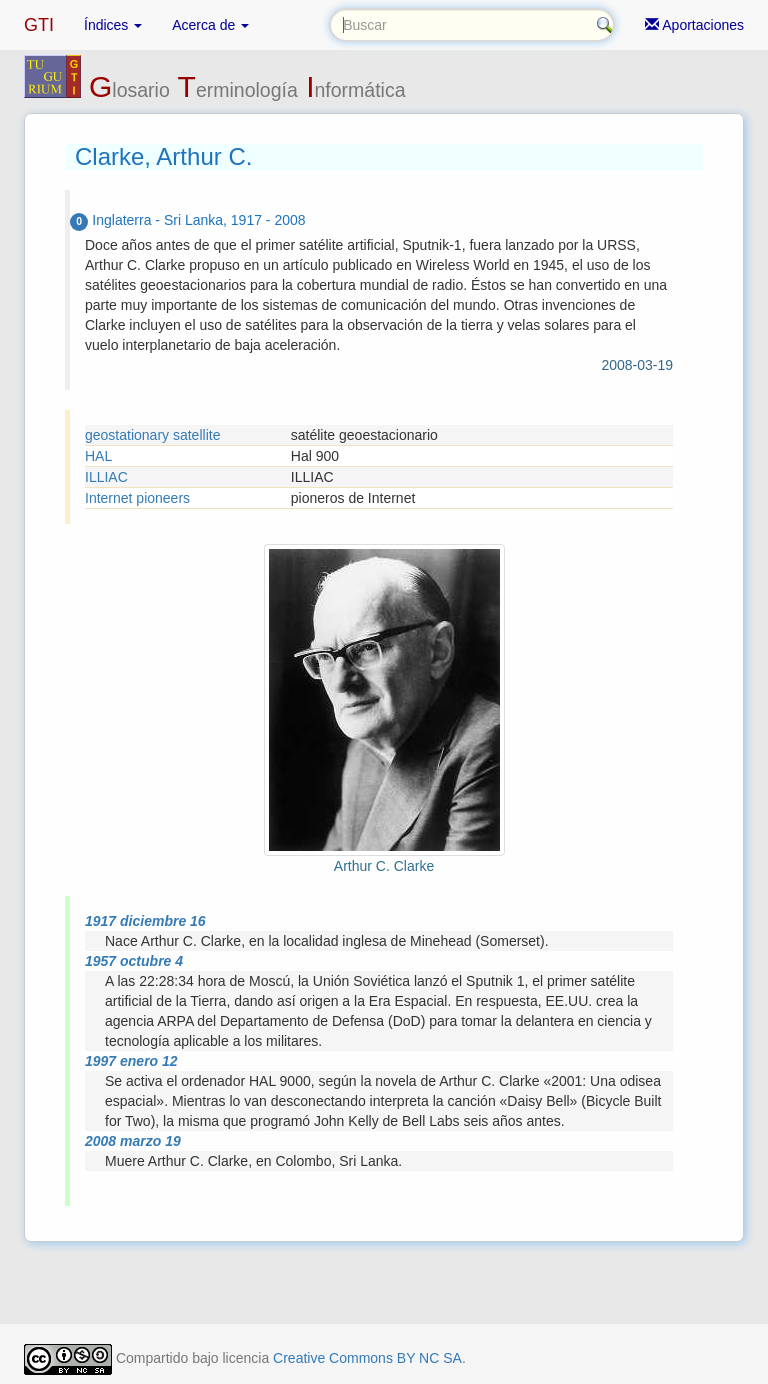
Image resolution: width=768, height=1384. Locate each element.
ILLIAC (106, 477)
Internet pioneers (137, 498)
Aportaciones (694, 25)
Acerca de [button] (210, 25)
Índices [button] (113, 25)
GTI (39, 25)
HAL (98, 456)
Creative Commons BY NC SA (367, 1358)
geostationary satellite (152, 435)
